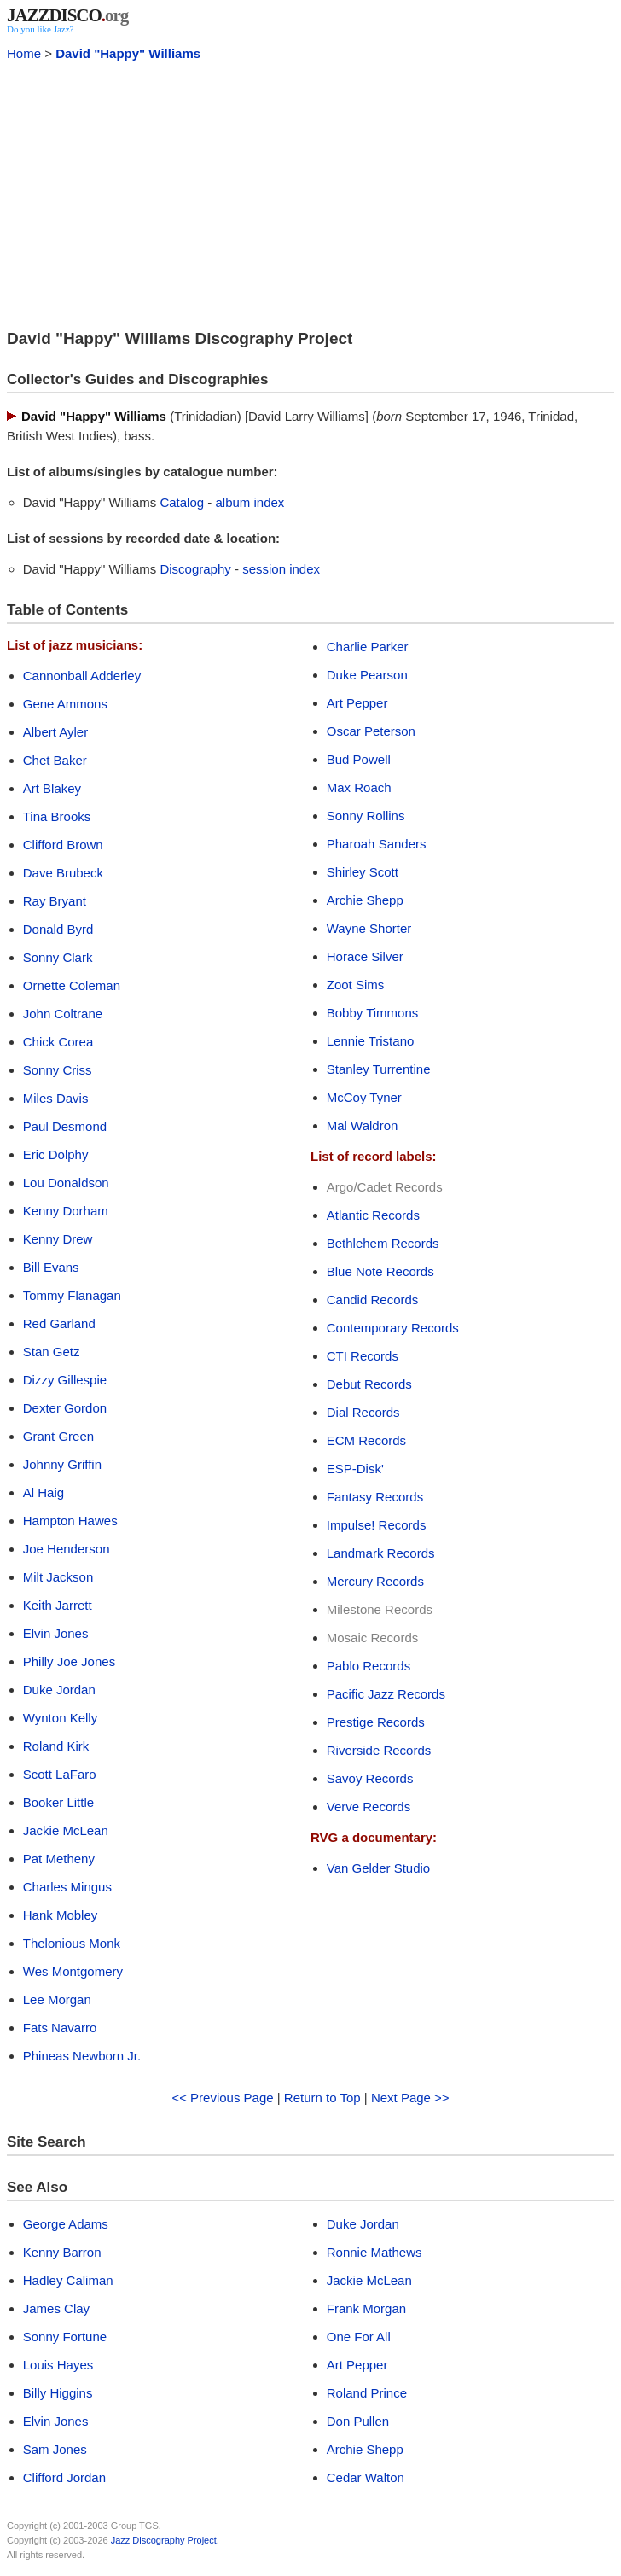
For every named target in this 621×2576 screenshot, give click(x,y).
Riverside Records (379, 1750)
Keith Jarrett (57, 1605)
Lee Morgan (57, 1999)
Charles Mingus (67, 1887)
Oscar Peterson (371, 731)
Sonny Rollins (366, 815)
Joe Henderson (66, 1549)
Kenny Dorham (65, 1210)
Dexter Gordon (65, 1408)
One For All (359, 2336)
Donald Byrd (58, 929)
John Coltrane (62, 1013)
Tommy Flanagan (72, 1295)
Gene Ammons (65, 703)
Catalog (182, 502)
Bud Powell (359, 759)
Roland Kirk (56, 1746)
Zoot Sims (356, 984)
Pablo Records (368, 1665)
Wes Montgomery (73, 1971)
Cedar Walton (365, 2477)
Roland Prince (367, 2393)
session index (281, 569)
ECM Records (366, 1440)
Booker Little (58, 1802)
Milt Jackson (58, 1577)
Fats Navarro (60, 2027)
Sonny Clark (58, 957)
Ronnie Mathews (374, 2252)
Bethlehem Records (383, 1243)
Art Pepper (357, 703)
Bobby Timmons (373, 1012)
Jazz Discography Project (164, 2540)
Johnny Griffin (62, 1464)
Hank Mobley (60, 1915)
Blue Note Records (380, 1271)
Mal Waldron (362, 1125)
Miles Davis (56, 1098)
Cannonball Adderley (82, 675)
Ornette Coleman (71, 985)
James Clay (56, 2308)
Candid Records (373, 1299)
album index (249, 502)
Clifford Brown (63, 844)
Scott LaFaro (59, 1774)
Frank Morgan (366, 2308)
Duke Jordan (59, 1689)
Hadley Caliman (68, 2280)
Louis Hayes (58, 2364)
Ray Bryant (54, 901)
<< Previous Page (222, 2097)
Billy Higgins (58, 2393)
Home (24, 53)
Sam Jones (55, 2449)
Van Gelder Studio (378, 1868)
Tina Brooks (56, 816)
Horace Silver (365, 956)
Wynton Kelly (60, 1718)
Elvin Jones (56, 1633)
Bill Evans (51, 1267)
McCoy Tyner (364, 1097)
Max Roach (359, 787)
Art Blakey (52, 788)
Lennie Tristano (371, 1041)
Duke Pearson (367, 674)
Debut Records (369, 1384)
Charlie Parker (368, 646)
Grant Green (58, 1436)
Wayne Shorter (369, 928)
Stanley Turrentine (379, 1069)
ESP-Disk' (355, 1468)
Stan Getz (51, 1351)
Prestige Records (376, 1722)
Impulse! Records (377, 1525)
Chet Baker (55, 760)
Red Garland (59, 1323)
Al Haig (43, 1492)
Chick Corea (58, 1041)
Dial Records (363, 1412)
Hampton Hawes (70, 1520)
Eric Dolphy (56, 1154)
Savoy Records (370, 1778)
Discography (195, 569)
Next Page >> (410, 2097)
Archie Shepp (365, 900)
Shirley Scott (362, 872)
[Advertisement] (310, 192)
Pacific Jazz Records (386, 1694)
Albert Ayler (55, 732)
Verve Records (368, 1806)
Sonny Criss (57, 1070)
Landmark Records (381, 1553)
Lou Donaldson (66, 1182)
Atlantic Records (373, 1215)
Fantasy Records (375, 1496)
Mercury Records (375, 1581)
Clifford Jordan (64, 2477)
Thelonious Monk (71, 1943)
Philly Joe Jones (69, 1661)
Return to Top (322, 2097)
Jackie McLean (65, 1830)
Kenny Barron (62, 2252)
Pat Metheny (59, 1858)
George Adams (65, 2224)
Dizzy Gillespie (65, 1380)
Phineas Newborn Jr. (82, 2056)
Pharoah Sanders (377, 843)
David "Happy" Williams (127, 53)
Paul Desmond (65, 1126)
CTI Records (362, 1356)
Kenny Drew (58, 1239)
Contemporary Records (393, 1327)
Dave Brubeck (63, 872)
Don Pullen (358, 2421)
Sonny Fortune (65, 2336)
